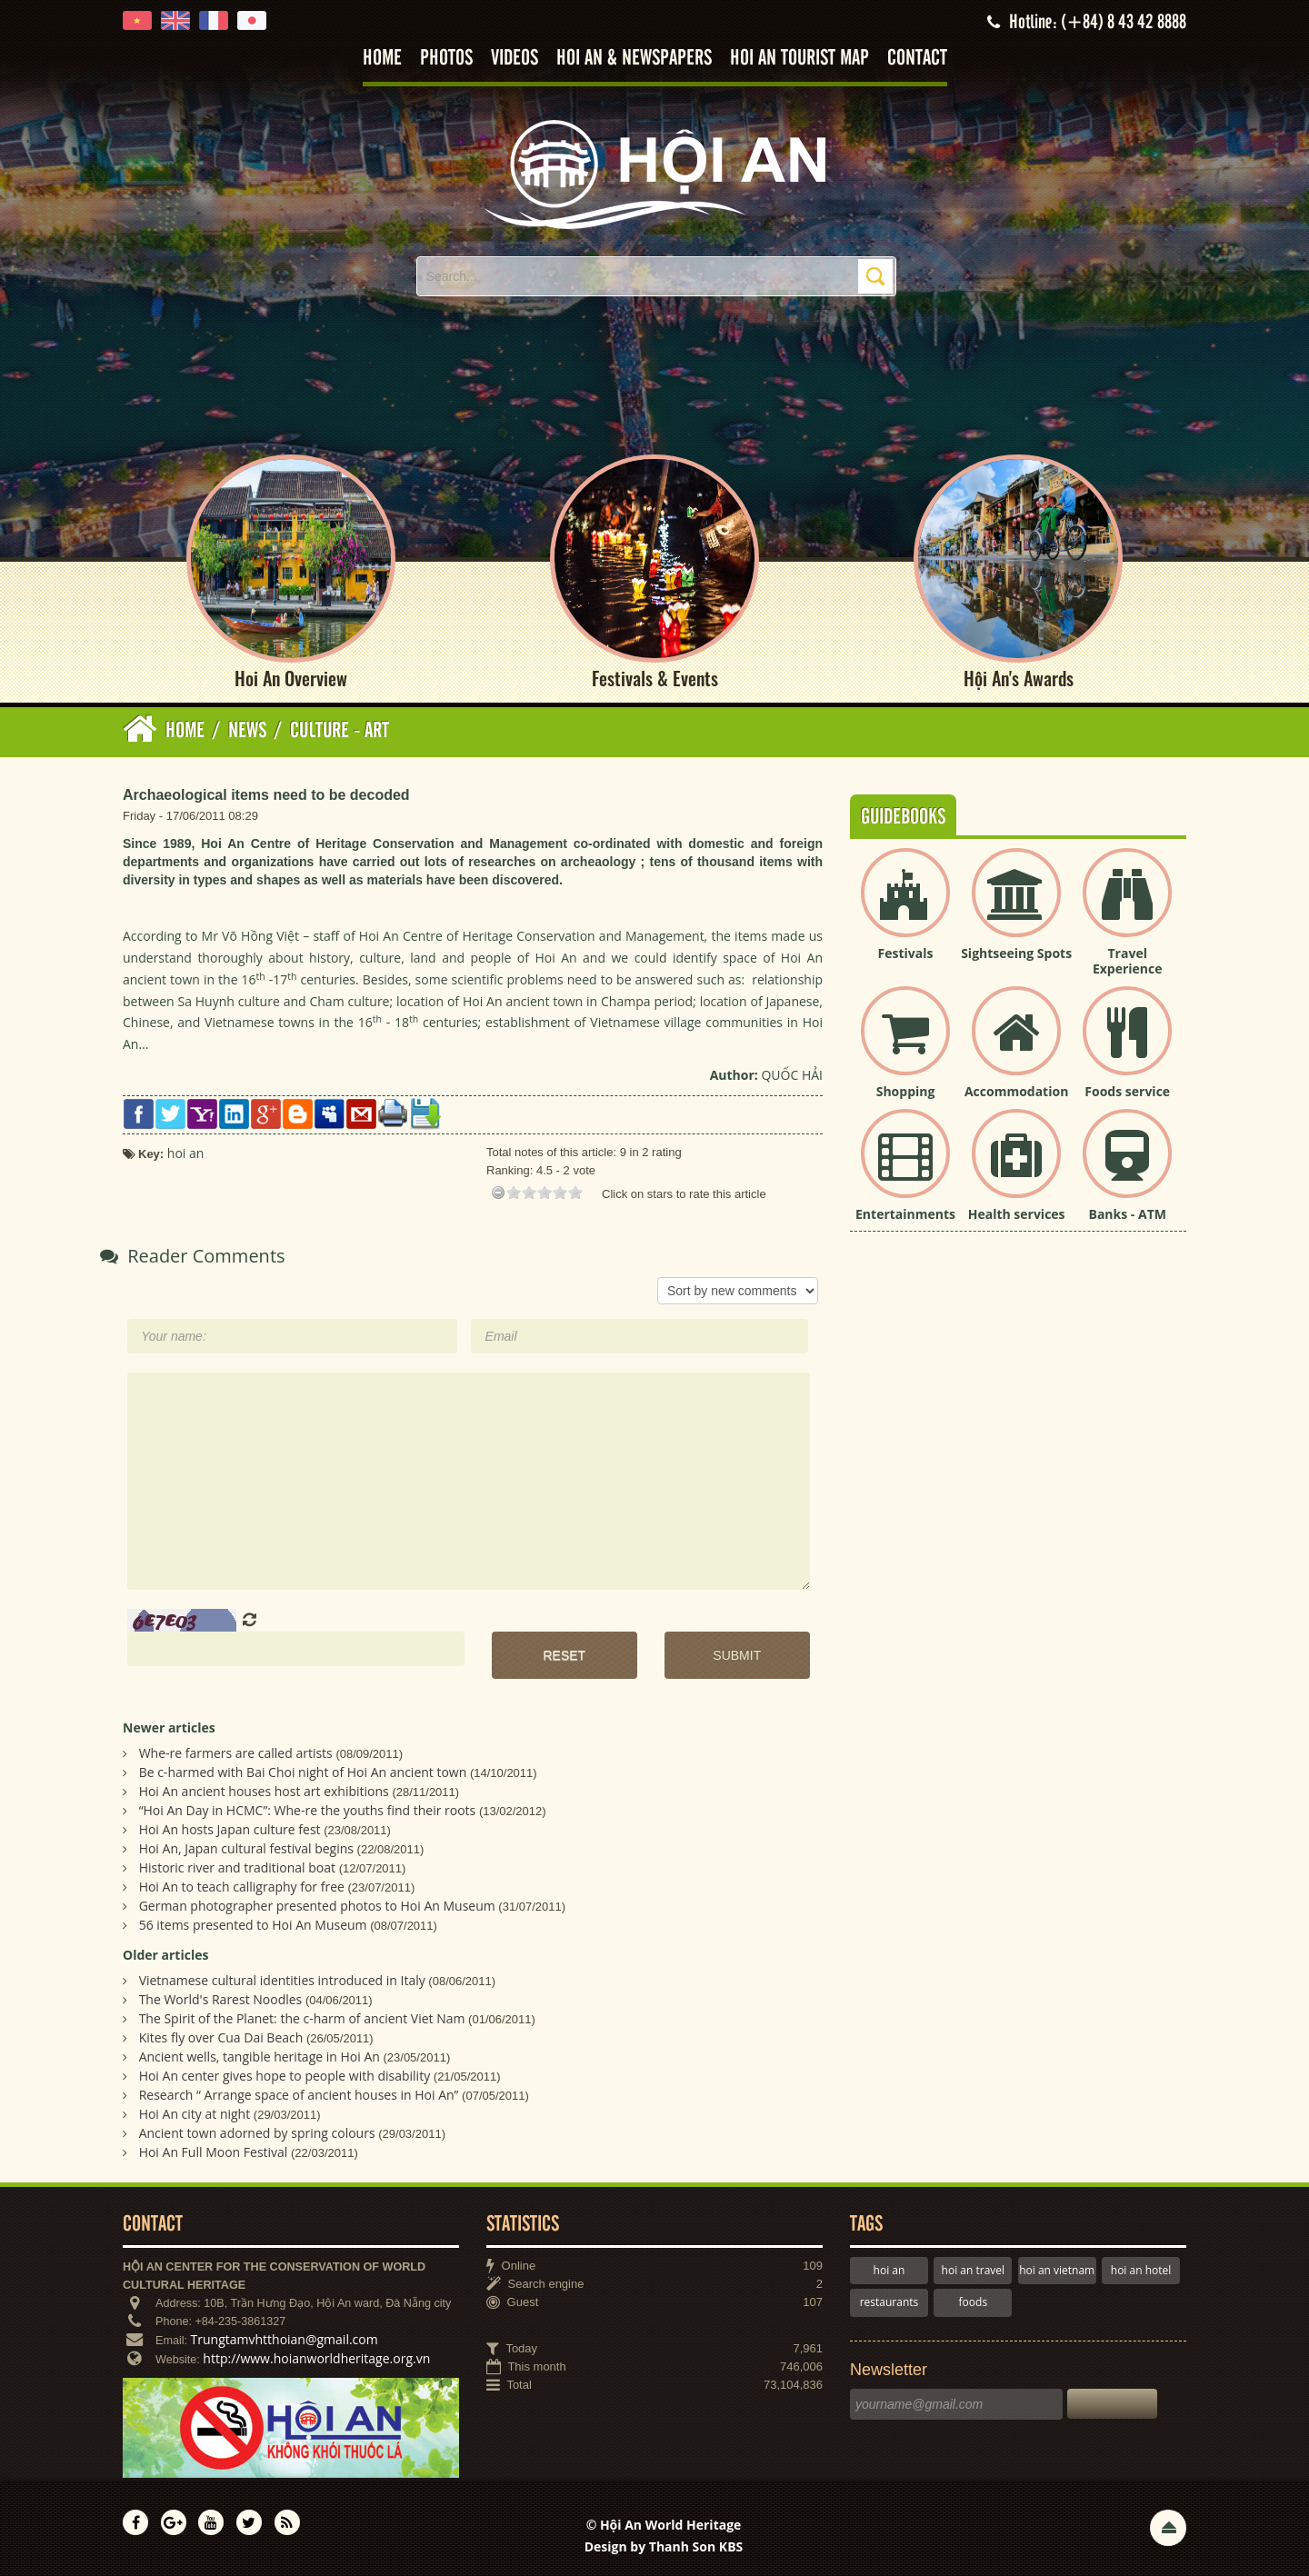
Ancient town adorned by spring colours (257, 2133)
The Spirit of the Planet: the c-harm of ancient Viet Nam (302, 2018)
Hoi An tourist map (799, 58)
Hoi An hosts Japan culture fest (230, 1830)
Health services (1016, 1214)
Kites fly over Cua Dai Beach (221, 2037)
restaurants (889, 2303)
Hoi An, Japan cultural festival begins (246, 1849)
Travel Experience (1128, 961)
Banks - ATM (1127, 1214)
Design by (664, 2546)
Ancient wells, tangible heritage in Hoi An (259, 2056)
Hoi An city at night (195, 2113)
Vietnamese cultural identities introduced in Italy (282, 1980)
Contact (917, 58)
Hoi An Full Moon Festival (213, 2152)
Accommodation (1016, 1091)
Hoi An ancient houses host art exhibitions (264, 1792)
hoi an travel (973, 2270)
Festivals (906, 954)
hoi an (889, 2270)
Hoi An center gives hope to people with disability (285, 2075)
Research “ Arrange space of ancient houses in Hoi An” (299, 2094)
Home (382, 58)
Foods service (1127, 1091)
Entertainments (905, 1214)
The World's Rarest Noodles (221, 1999)
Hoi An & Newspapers (634, 58)
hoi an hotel (1141, 2270)
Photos (446, 58)
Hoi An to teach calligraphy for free (242, 1887)
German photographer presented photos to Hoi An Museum (317, 1906)
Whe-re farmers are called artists (236, 1753)
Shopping (905, 1091)
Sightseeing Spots (1016, 954)
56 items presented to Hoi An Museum (253, 1925)
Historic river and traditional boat (237, 1868)
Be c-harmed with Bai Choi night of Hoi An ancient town (303, 1773)
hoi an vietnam (1056, 2270)
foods (973, 2303)
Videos (514, 58)
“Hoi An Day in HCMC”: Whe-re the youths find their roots (307, 1811)
